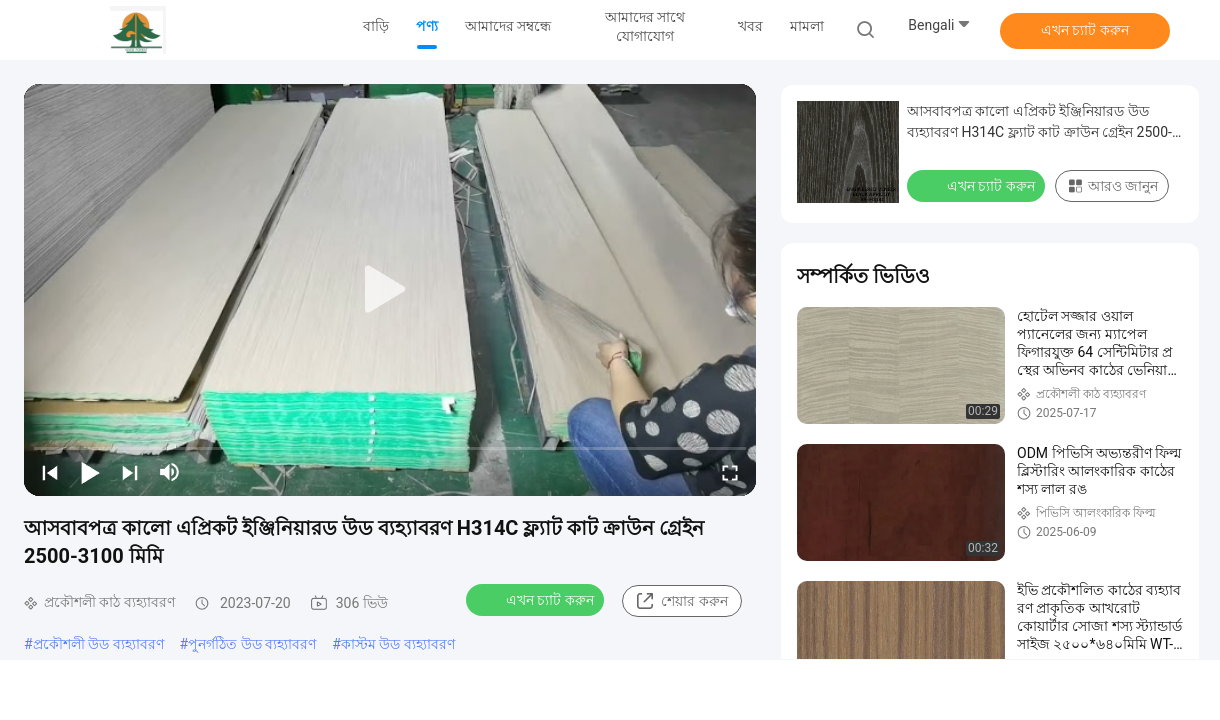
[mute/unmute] (170, 472)
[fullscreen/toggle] (730, 472)
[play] (390, 290)
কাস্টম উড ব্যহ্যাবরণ (398, 644)
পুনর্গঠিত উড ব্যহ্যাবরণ (252, 644)
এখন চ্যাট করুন (1085, 30)
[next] (130, 472)
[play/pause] (90, 472)
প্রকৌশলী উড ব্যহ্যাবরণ (98, 644)
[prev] (50, 472)
